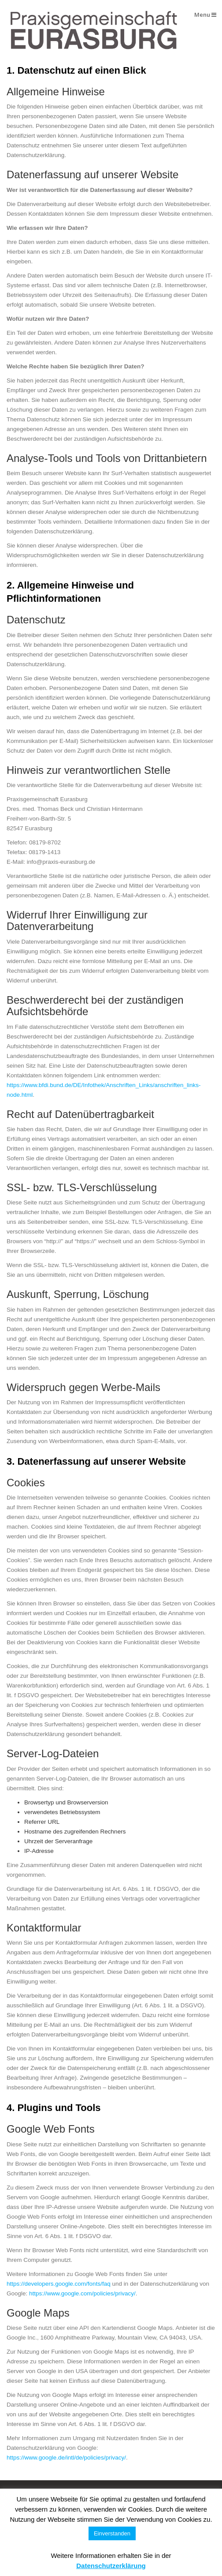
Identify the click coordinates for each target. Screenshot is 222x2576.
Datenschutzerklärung (111, 2565)
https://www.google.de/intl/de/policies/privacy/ (66, 2457)
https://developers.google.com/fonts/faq (59, 2283)
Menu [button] (205, 15)
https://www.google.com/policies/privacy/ (82, 2293)
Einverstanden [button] (112, 2533)
